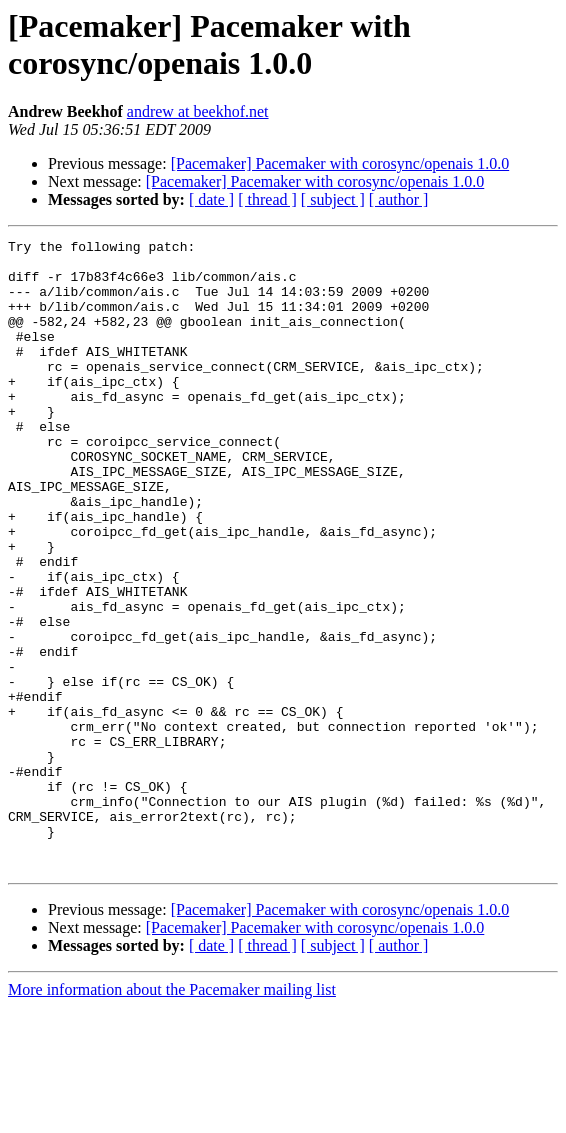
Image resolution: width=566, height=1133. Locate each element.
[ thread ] (267, 199)
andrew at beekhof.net (198, 111)
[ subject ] (333, 199)
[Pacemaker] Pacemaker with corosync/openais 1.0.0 (340, 163)
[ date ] (211, 199)
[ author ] (399, 199)
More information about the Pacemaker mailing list (172, 1115)
